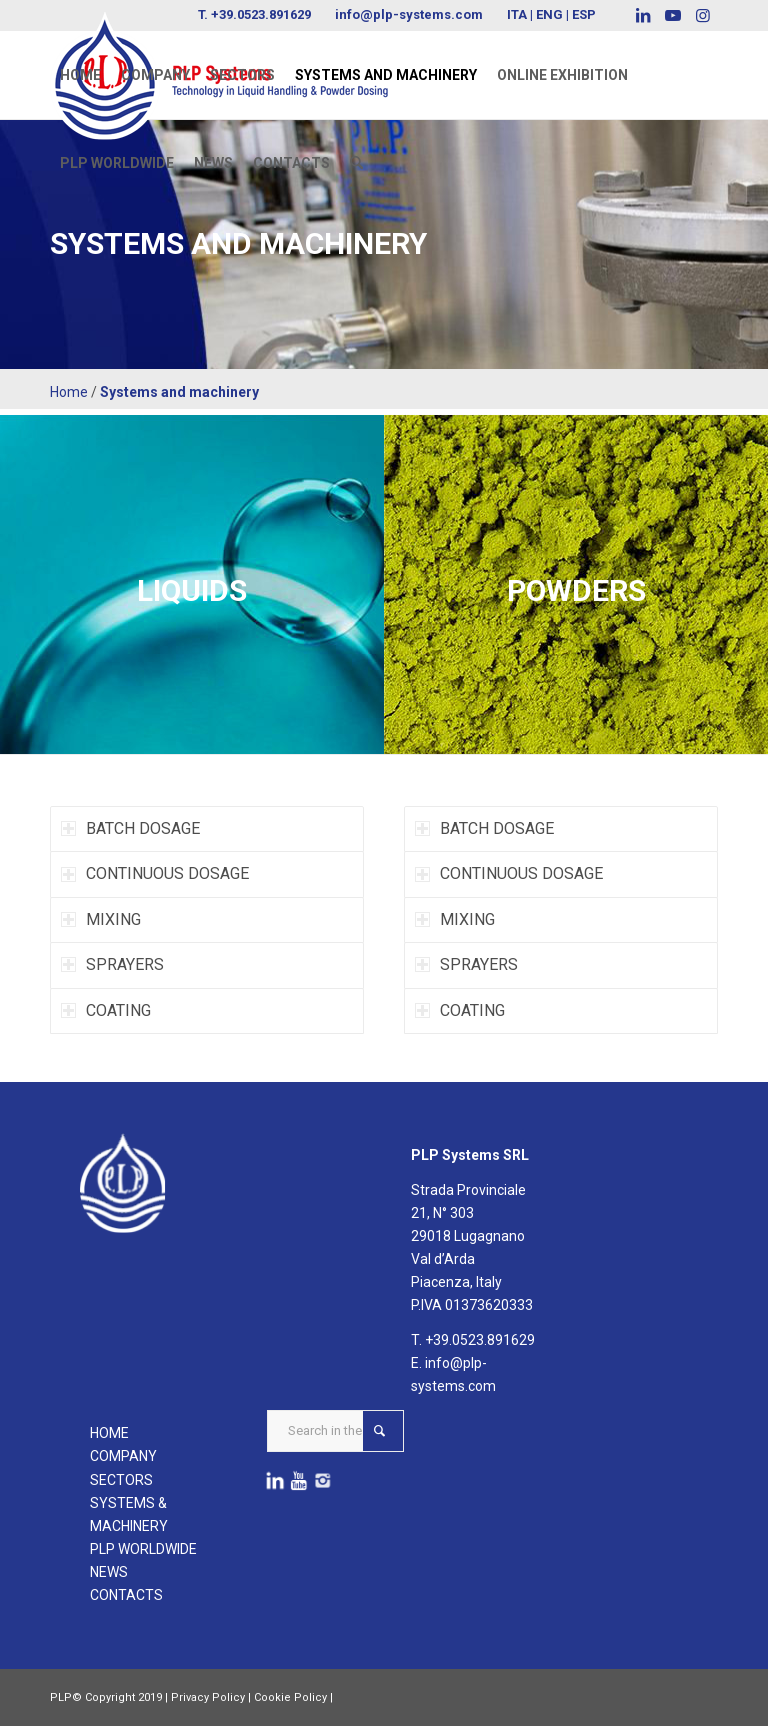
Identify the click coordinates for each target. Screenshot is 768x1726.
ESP (584, 14)
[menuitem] (80, 75)
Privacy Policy (208, 1697)
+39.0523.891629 (480, 1340)
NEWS (109, 1572)
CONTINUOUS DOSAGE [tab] (155, 873)
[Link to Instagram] (703, 15)
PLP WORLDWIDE (143, 1549)
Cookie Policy (290, 1697)
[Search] (356, 163)
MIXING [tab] (101, 919)
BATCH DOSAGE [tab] (130, 828)
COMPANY (123, 1456)
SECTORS (121, 1480)
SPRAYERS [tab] (112, 964)
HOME (109, 1433)
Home (69, 392)
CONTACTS (126, 1595)
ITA (517, 14)
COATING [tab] (106, 1010)
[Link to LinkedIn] (642, 15)
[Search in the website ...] (335, 1431)
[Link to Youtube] (672, 15)
